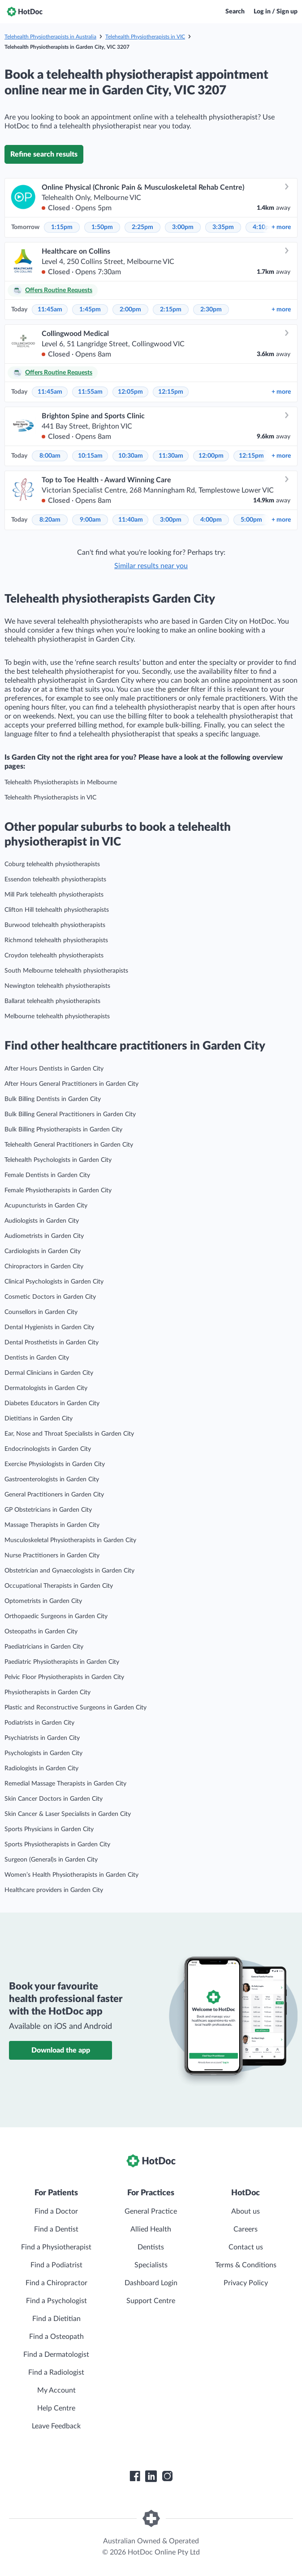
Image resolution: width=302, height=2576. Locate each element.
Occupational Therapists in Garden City (58, 1586)
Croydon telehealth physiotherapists (54, 955)
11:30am (171, 456)
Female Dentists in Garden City (47, 1175)
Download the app (60, 2050)
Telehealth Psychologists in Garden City (58, 1160)
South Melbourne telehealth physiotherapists (66, 971)
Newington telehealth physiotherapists (57, 986)
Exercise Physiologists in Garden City (54, 1464)
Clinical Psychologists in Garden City (54, 1282)
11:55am (90, 392)
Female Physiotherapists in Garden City (58, 1190)
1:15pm (62, 227)
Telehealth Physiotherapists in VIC (145, 36)
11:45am (50, 309)
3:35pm (223, 227)
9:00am (90, 520)
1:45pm (90, 309)
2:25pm (142, 227)
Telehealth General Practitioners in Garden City (68, 1145)
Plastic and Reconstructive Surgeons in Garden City (75, 1708)
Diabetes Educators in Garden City (51, 1403)
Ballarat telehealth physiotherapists (52, 1001)
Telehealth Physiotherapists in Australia (50, 36)
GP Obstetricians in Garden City (48, 1510)
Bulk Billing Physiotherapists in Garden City (63, 1129)
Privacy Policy (246, 2283)
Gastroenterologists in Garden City (51, 1479)
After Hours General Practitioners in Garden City (71, 1084)
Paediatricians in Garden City (43, 1647)
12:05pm (130, 392)
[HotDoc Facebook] (135, 2476)
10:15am (90, 456)
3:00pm (183, 227)
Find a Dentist (56, 2229)
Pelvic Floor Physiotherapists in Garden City (64, 1677)
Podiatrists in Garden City (39, 1723)
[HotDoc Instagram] (167, 2476)
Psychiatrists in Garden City (42, 1738)
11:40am (130, 520)
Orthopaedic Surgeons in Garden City (56, 1616)
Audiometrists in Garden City (44, 1236)
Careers (245, 2229)
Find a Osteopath (56, 2336)
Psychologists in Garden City (43, 1753)
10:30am (130, 456)
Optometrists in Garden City (43, 1601)
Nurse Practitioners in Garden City (51, 1555)
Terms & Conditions (245, 2265)
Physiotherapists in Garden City (47, 1692)
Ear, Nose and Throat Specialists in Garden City (69, 1434)
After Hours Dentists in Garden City (54, 1069)
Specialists (151, 2265)
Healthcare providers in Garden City (53, 1890)
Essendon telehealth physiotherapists (55, 879)
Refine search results (44, 154)
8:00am (49, 456)
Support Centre (150, 2300)
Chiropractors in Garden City (43, 1266)
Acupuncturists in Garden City (45, 1206)
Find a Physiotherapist (56, 2247)
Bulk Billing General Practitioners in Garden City (70, 1114)
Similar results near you (151, 566)
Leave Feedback (56, 2426)
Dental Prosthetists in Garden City (51, 1342)
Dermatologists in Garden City (45, 1388)
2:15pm (170, 309)
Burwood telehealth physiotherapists (54, 925)
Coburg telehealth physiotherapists (52, 864)
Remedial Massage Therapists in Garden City (65, 1784)
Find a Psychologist (56, 2300)
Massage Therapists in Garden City (51, 1525)
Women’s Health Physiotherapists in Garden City (71, 1875)
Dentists (151, 2247)
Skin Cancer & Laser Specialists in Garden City (67, 1814)
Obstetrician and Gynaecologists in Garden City (69, 1571)
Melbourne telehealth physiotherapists (57, 1016)
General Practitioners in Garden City (54, 1495)
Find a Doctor (56, 2211)
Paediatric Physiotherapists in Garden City (61, 1662)
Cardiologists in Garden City (42, 1251)
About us (245, 2211)
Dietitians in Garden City (38, 1419)
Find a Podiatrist (56, 2265)
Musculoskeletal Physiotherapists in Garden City (70, 1540)
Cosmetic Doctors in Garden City (50, 1297)
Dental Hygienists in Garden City (49, 1327)
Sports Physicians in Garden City (49, 1829)
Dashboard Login (151, 2283)
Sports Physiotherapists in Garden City (57, 1844)
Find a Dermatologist (56, 2354)
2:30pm (211, 309)
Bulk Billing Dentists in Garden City (52, 1099)
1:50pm (102, 227)
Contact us (246, 2247)
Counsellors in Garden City (41, 1312)
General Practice (151, 2211)
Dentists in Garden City (36, 1358)
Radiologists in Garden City (41, 1768)
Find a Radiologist (56, 2372)
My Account (56, 2390)
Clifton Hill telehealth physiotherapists (56, 910)
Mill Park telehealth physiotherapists (54, 895)
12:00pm (211, 456)
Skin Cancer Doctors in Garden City (53, 1799)
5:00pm (251, 520)
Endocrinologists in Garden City (47, 1449)
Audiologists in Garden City (41, 1221)
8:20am (49, 520)
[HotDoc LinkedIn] (151, 2476)
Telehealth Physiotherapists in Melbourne (60, 782)
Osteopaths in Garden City (41, 1631)
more (281, 227)
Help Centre (56, 2408)
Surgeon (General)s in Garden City (51, 1860)
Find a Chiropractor (56, 2283)
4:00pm (211, 520)
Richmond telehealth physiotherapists (56, 940)
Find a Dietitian (56, 2318)
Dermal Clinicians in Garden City (48, 1373)
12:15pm (170, 392)
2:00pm (130, 309)
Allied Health (150, 2229)
